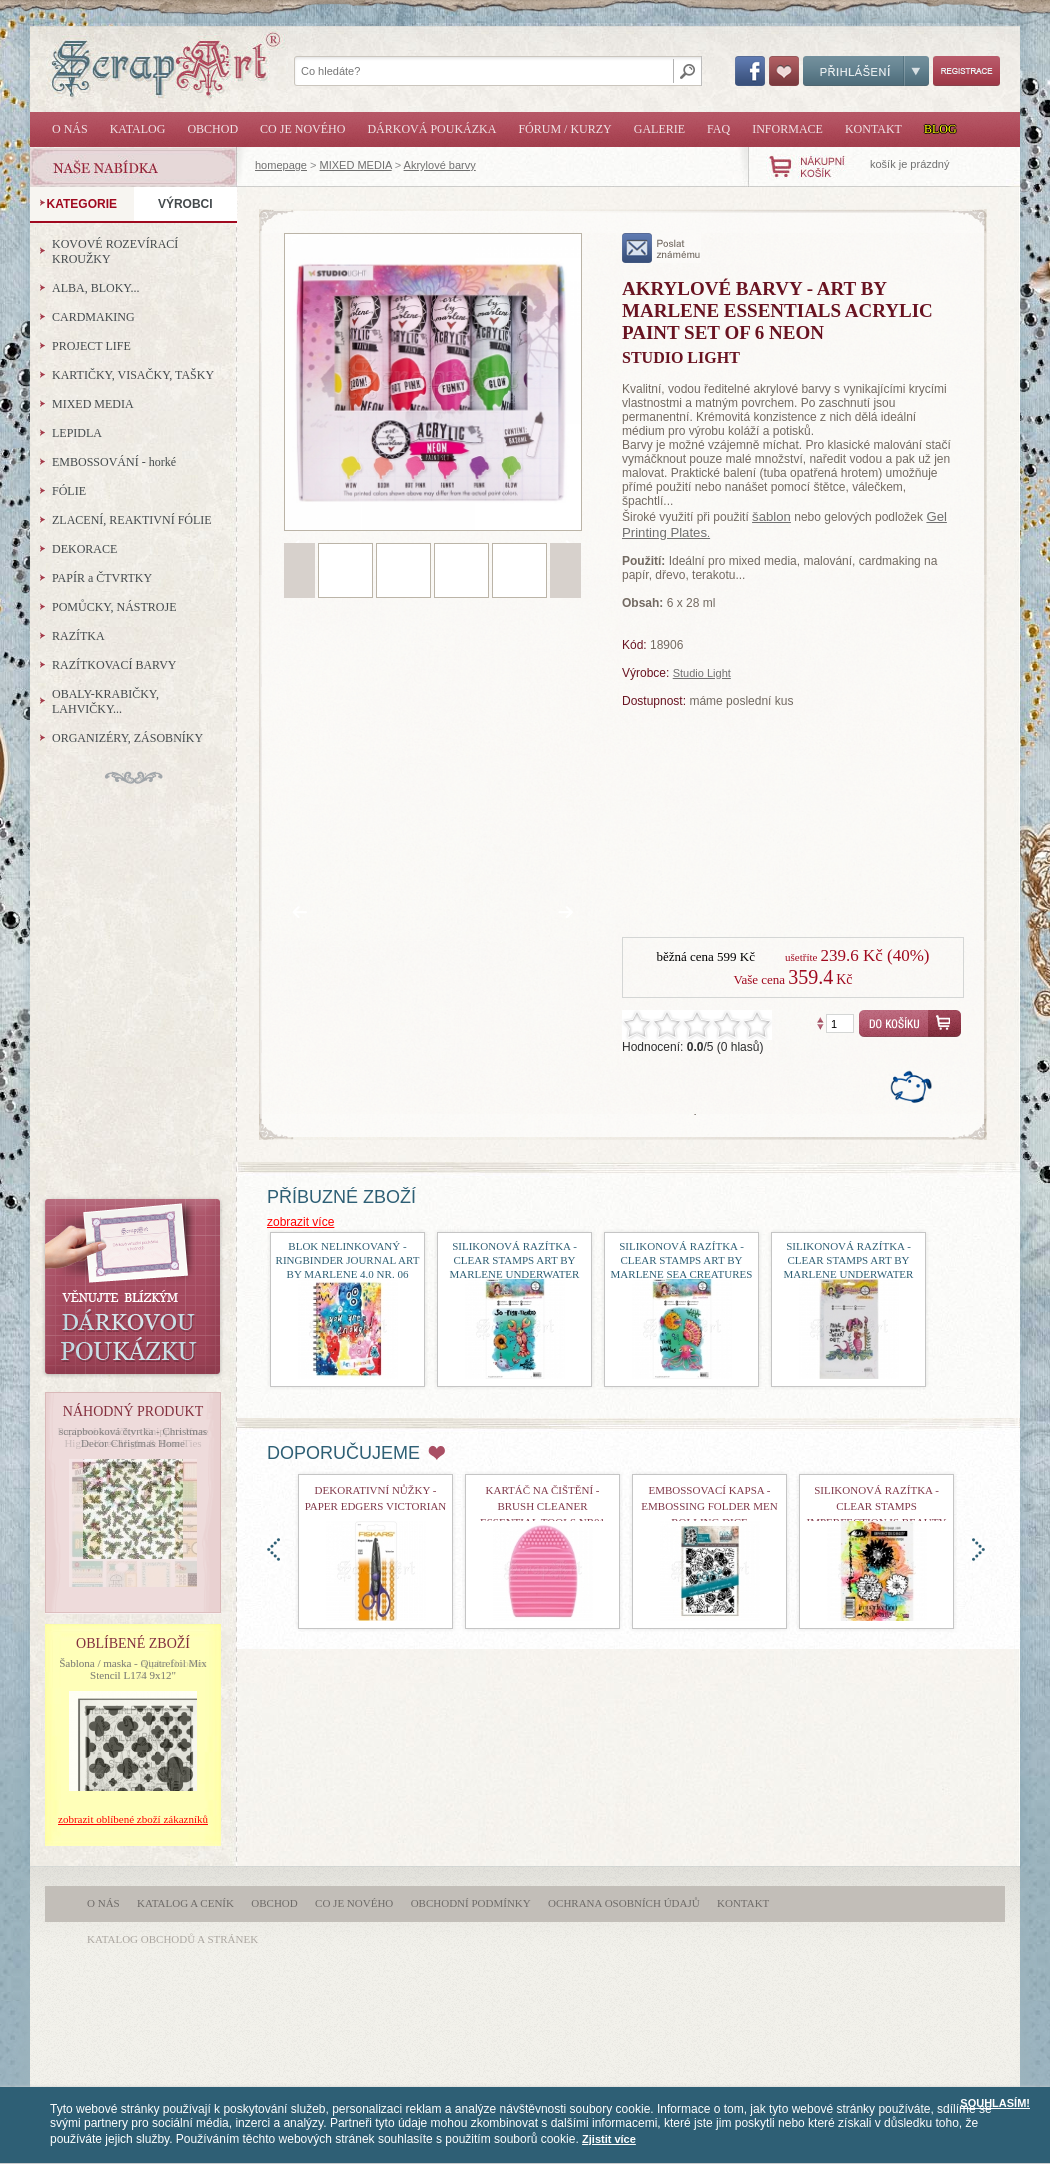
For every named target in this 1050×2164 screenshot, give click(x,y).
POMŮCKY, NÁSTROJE (114, 607)
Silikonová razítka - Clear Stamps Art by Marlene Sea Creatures (682, 1260)
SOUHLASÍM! (995, 2103)
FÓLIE (69, 491)
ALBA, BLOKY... (95, 288)
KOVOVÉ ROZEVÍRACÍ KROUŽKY (115, 251)
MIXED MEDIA (356, 165)
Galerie (659, 129)
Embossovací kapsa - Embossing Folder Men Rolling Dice (709, 1506)
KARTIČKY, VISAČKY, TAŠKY (133, 375)
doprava (978, 1549)
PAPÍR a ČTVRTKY (102, 578)
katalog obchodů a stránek (172, 1939)
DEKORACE (84, 549)
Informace (787, 129)
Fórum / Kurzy (564, 129)
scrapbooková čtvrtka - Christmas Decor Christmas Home (133, 1437)
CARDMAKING (93, 317)
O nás (70, 129)
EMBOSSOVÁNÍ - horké (114, 462)
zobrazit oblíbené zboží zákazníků (133, 1819)
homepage (281, 165)
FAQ (718, 129)
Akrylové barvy (440, 165)
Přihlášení (866, 71)
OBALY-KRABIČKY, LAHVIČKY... (105, 701)
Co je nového (302, 129)
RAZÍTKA (78, 636)
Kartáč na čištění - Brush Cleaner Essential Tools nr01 (542, 1506)
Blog (940, 129)
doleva (273, 1549)
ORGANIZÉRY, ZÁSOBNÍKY (127, 738)
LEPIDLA (77, 433)
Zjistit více (609, 2139)
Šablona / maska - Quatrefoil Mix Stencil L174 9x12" (133, 1669)
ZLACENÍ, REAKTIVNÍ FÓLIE (132, 520)
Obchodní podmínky (471, 1903)
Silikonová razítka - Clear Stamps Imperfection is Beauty (877, 1506)
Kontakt (873, 129)
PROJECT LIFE (91, 346)
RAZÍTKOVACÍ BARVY (114, 665)
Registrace (966, 71)
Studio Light (702, 673)
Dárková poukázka (431, 129)
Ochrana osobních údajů (624, 1903)
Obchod (212, 129)
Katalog (138, 129)
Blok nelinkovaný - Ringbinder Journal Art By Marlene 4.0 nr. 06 (348, 1260)
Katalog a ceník (185, 1903)
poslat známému (661, 248)
